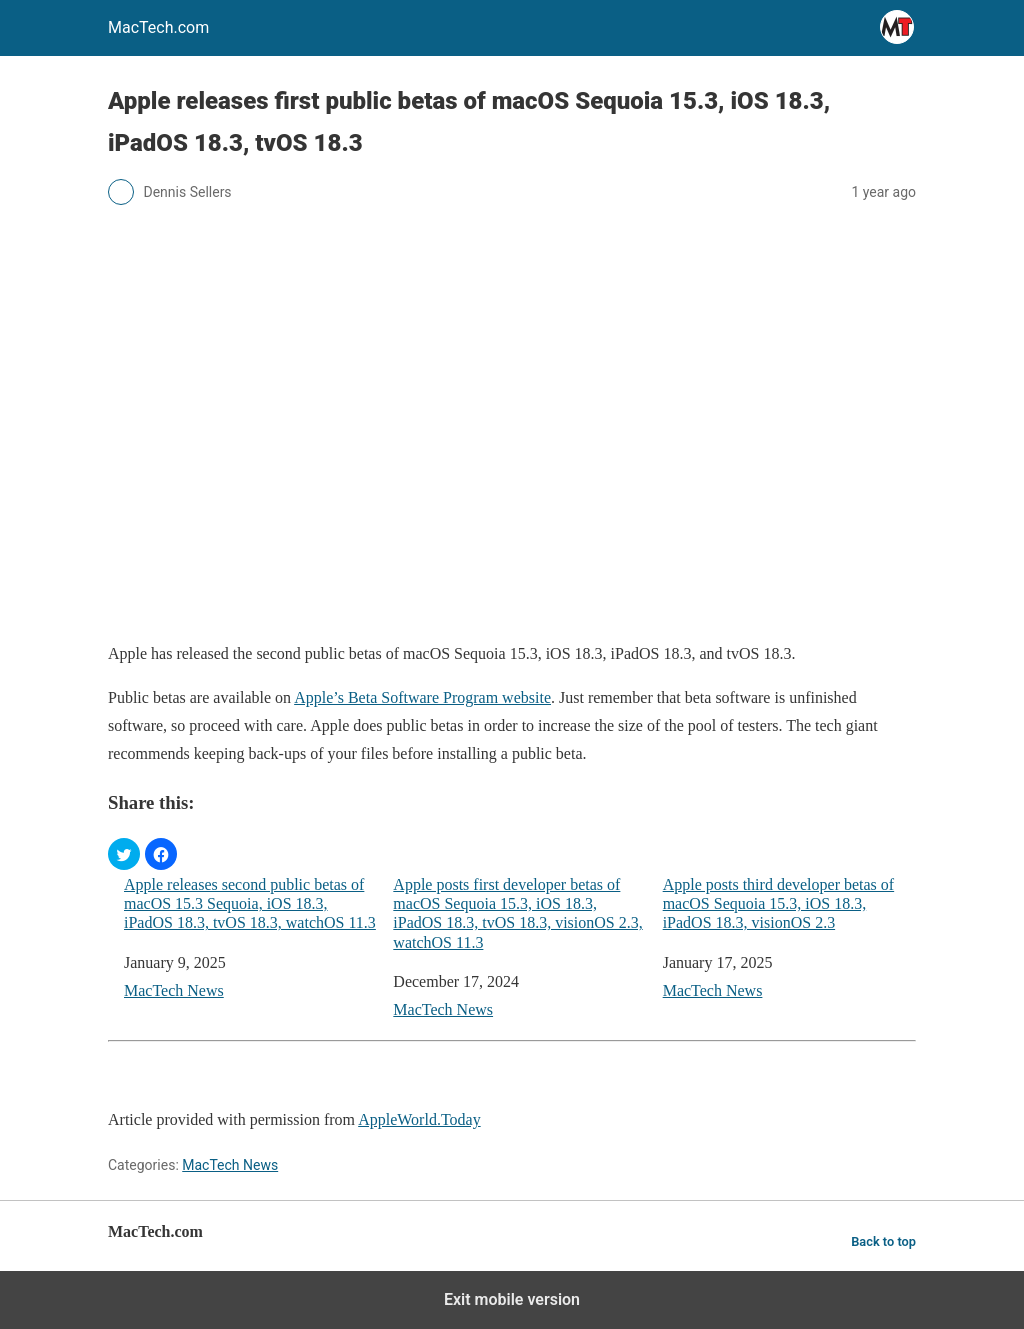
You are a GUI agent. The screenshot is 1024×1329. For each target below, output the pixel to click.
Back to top (883, 1241)
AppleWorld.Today (419, 1119)
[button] (124, 854)
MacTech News (174, 990)
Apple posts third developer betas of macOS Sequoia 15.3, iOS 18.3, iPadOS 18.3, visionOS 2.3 (779, 903)
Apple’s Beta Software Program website (422, 697)
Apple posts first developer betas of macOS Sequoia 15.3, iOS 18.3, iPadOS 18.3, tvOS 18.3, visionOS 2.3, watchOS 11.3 (517, 913)
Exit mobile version (512, 1299)
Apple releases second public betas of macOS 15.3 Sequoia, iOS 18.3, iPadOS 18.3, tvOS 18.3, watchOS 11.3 (250, 903)
